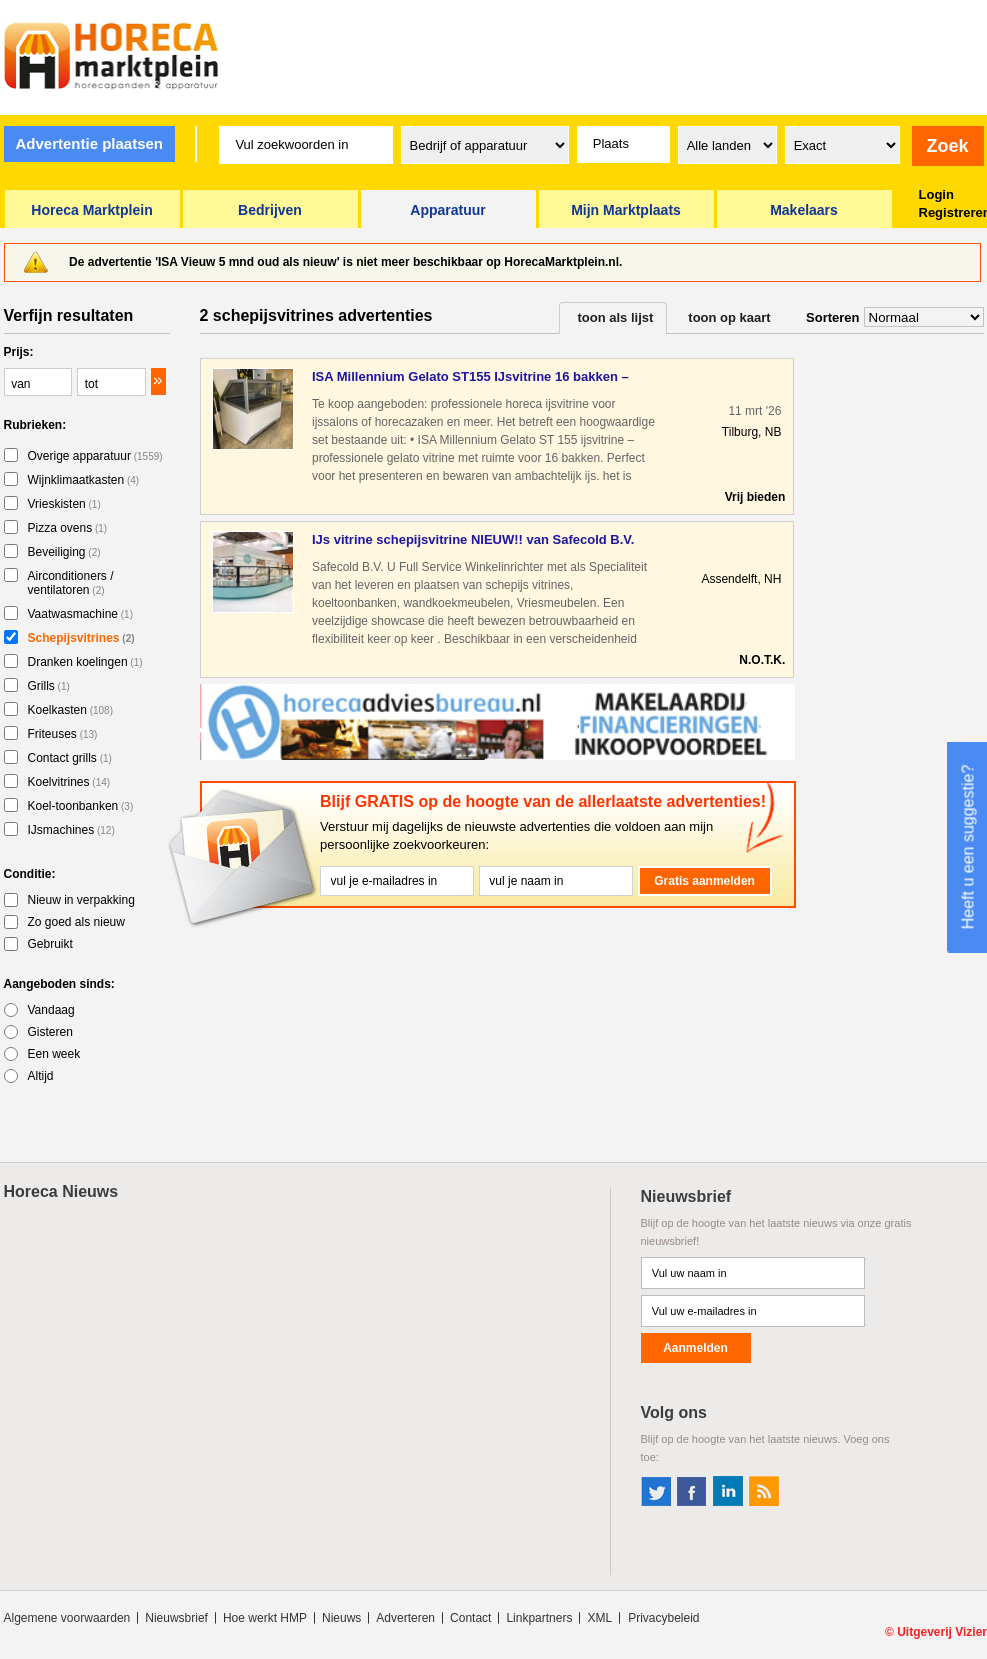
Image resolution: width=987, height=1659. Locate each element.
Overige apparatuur (95, 456)
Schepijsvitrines (81, 638)
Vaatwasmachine (81, 614)
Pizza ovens (68, 528)
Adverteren (405, 1618)
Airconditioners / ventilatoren (71, 583)
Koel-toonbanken (81, 806)
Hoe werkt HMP (265, 1618)
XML (599, 1618)
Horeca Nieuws (61, 1191)
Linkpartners (539, 1618)
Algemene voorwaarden (67, 1618)
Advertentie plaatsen (89, 143)
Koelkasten (71, 710)
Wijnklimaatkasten (84, 480)
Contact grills (70, 758)
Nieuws (341, 1618)
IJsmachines (71, 830)
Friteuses (63, 734)
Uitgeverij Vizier (942, 1632)
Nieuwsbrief (176, 1618)
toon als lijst (616, 317)
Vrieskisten (64, 504)
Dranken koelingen (85, 662)
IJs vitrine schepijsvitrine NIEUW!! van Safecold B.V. (473, 539)
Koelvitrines (69, 782)
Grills (49, 686)
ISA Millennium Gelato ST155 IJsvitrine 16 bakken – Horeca (470, 377)
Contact (470, 1618)
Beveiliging (64, 552)
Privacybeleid (663, 1618)
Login (936, 194)
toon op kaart (729, 317)
